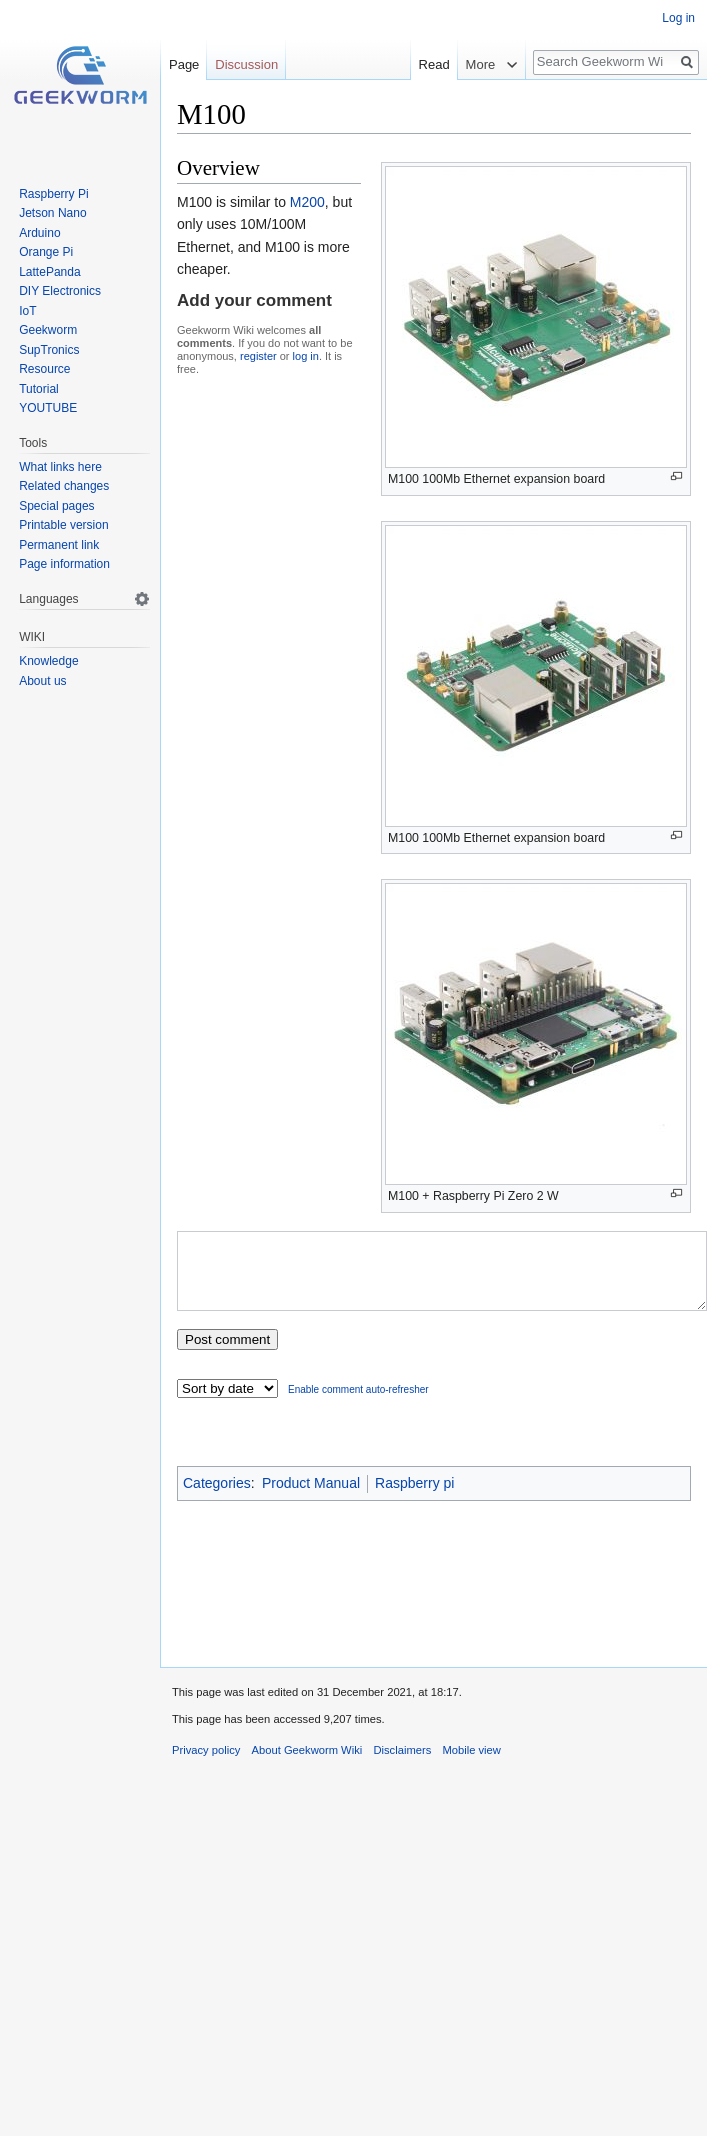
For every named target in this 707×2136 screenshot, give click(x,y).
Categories (217, 1498)
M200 (307, 202)
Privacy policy (206, 1765)
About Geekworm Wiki (307, 1765)
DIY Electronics (60, 291)
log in (306, 356)
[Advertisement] (434, 1591)
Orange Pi (46, 252)
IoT (27, 311)
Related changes (64, 486)
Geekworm (48, 330)
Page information (64, 564)
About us (42, 681)
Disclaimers (402, 1765)
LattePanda (49, 272)
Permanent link (59, 545)
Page (184, 64)
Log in (678, 18)
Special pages (56, 506)
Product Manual (311, 1498)
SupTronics (49, 350)
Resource (44, 369)
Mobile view (471, 1765)
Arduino (39, 233)
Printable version (63, 525)
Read (434, 64)
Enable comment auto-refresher (358, 1404)
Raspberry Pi (53, 194)
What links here (60, 467)
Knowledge (48, 661)
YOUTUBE (48, 408)
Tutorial (39, 389)
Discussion (246, 64)
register (258, 356)
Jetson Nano (52, 213)
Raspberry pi (414, 1498)
